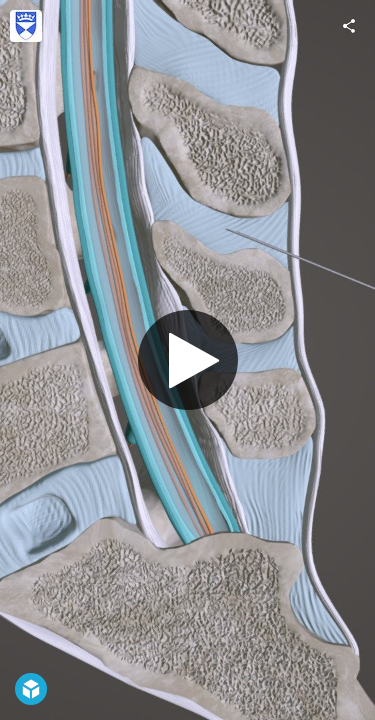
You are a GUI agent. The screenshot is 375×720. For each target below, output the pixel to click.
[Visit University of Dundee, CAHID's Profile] (26, 26)
